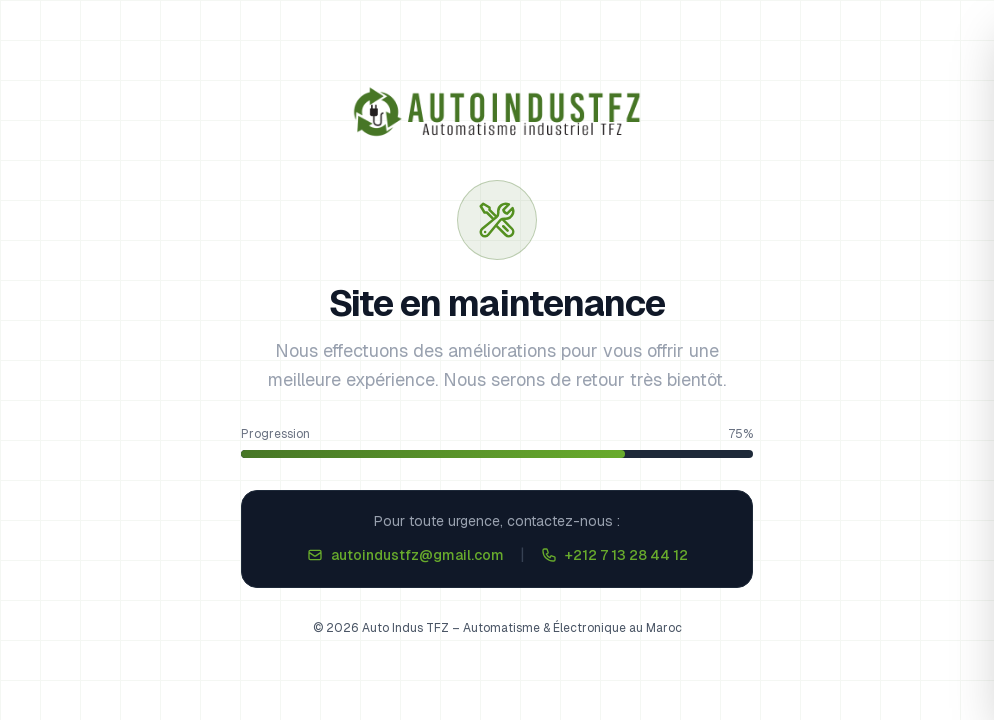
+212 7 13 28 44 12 (614, 555)
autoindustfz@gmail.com (405, 555)
